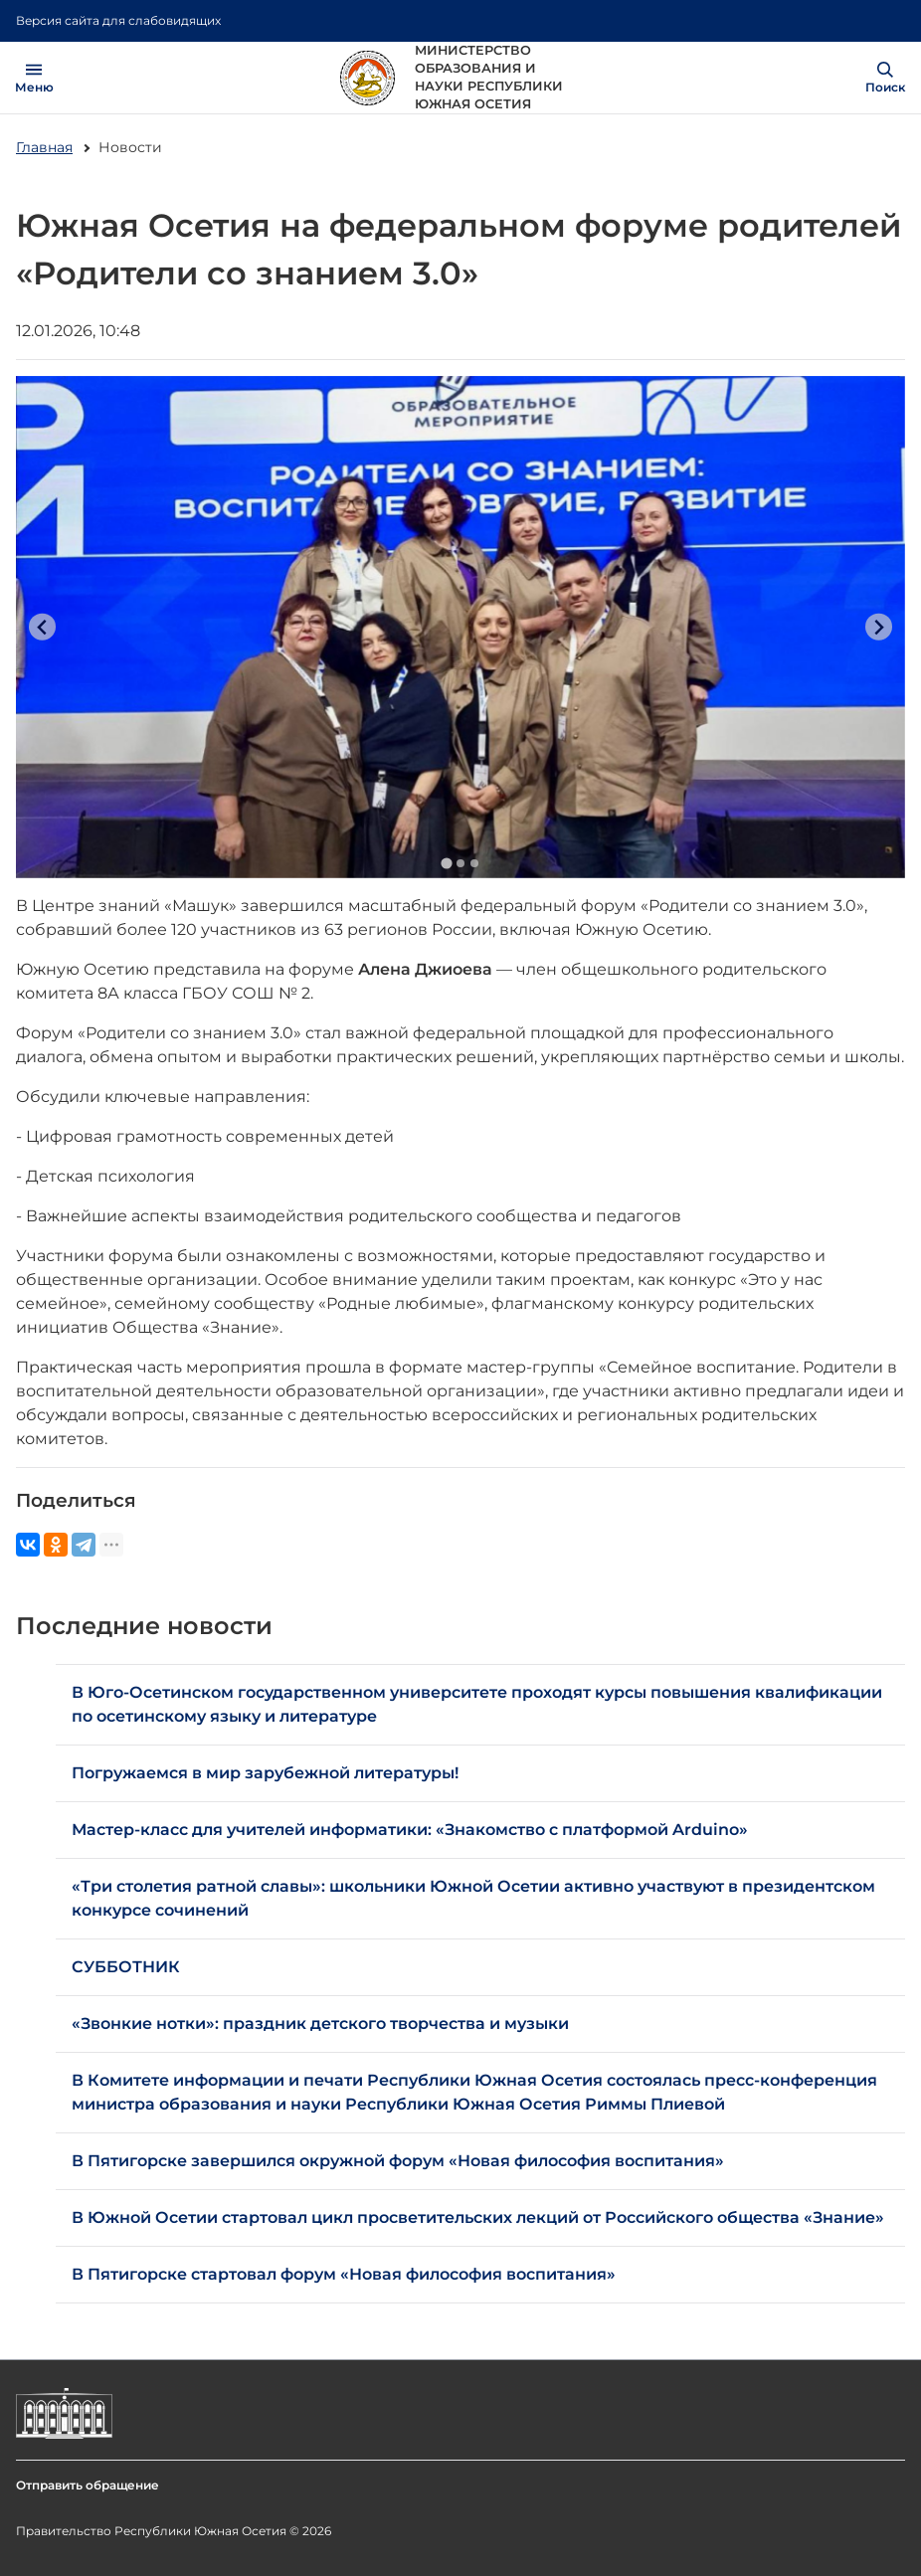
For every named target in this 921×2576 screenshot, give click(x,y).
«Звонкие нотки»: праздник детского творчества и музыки (320, 2023)
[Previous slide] (42, 627)
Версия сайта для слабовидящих (118, 20)
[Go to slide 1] (446, 862)
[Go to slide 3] (474, 863)
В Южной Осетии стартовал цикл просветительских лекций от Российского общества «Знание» (478, 2217)
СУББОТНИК (126, 1966)
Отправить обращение (87, 2485)
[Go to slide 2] (460, 863)
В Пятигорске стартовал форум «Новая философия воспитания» (344, 2274)
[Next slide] (878, 627)
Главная (44, 147)
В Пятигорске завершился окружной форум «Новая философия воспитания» (398, 2160)
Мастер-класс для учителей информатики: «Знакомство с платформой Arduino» (410, 1829)
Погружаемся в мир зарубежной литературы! (265, 1772)
